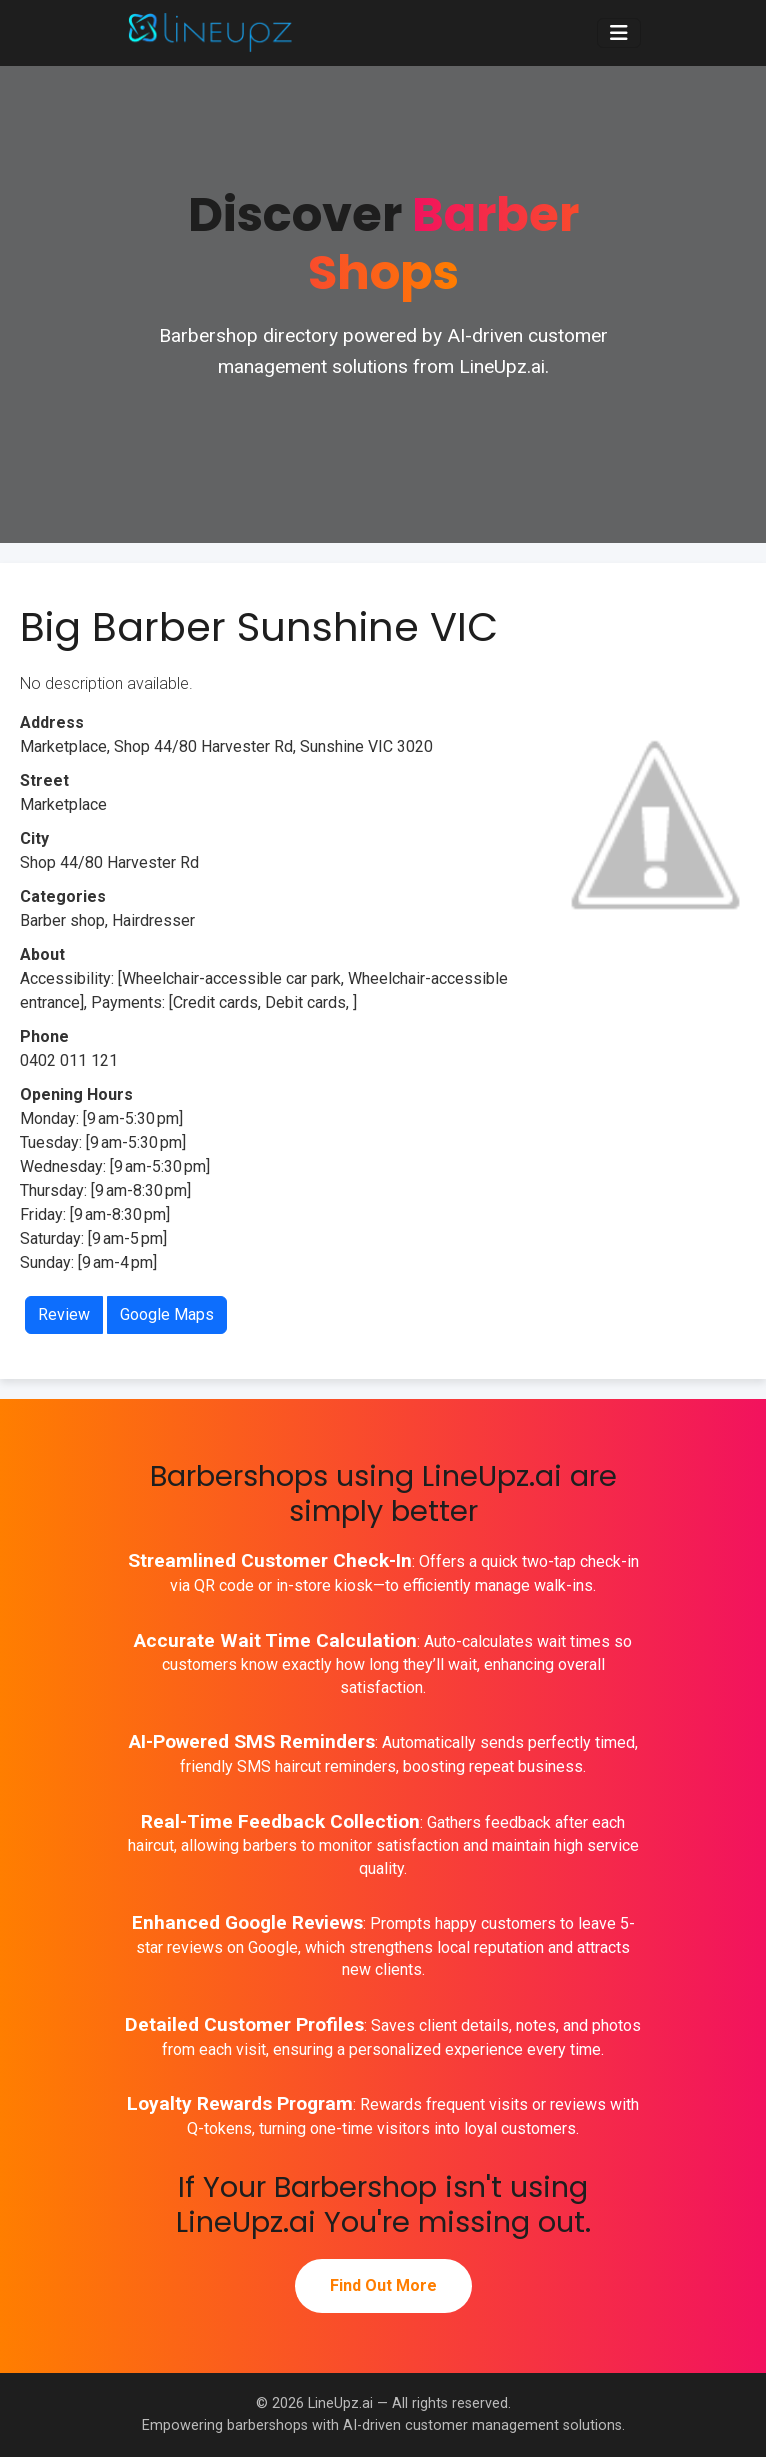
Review (64, 1314)
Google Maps (167, 1314)
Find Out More (383, 2285)
